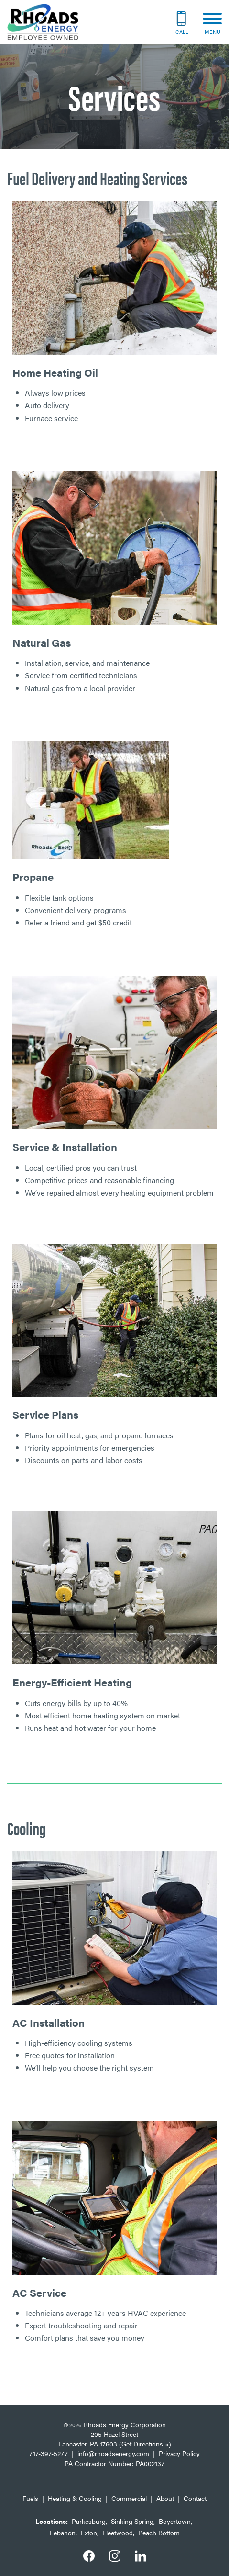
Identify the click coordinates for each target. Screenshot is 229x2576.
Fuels (30, 2498)
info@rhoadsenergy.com (113, 2453)
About (165, 2498)
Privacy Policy (179, 2453)
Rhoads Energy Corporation (125, 2424)
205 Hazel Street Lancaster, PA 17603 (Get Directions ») (114, 2438)
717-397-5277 (48, 2453)
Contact (195, 2498)
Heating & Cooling (75, 2498)
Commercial (129, 2498)
